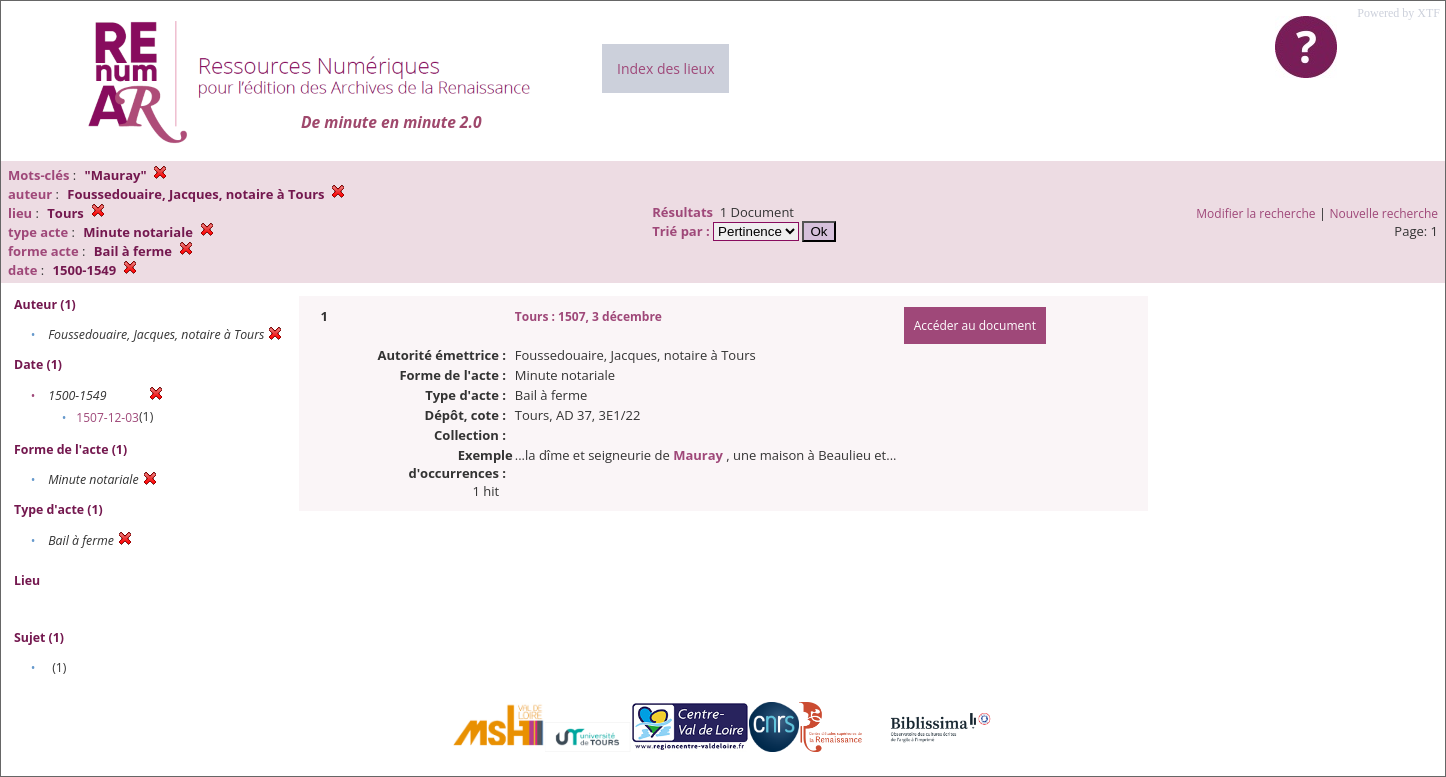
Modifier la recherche (1255, 213)
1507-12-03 (107, 417)
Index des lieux (665, 68)
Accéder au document (975, 325)
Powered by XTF (1398, 13)
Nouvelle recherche (1384, 213)
